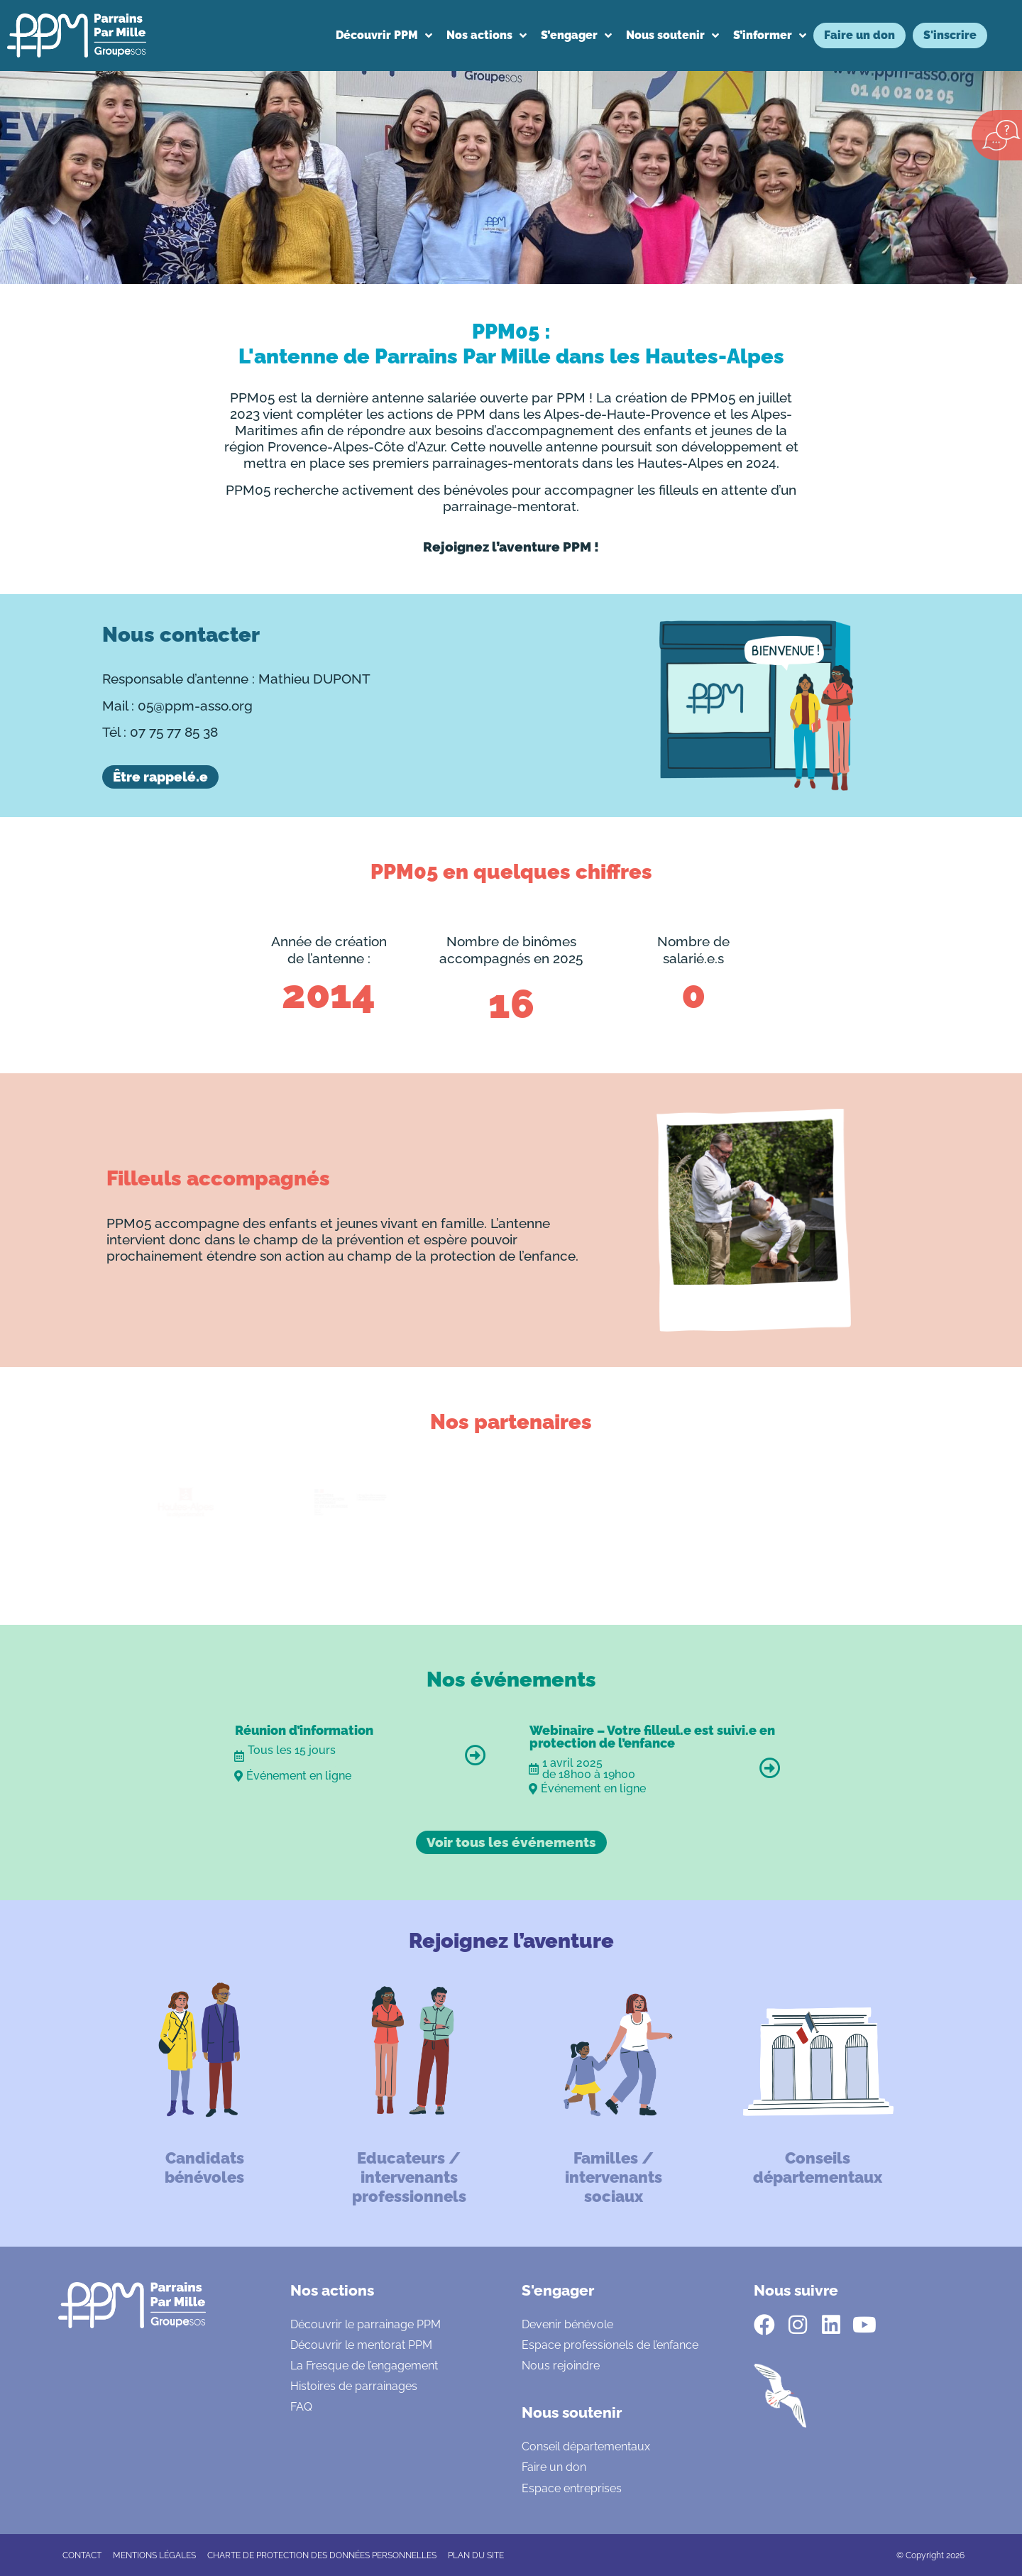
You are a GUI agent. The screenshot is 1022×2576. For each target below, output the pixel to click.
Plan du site (476, 2555)
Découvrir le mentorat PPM (361, 2345)
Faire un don (554, 2467)
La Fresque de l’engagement (364, 2365)
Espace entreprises (572, 2488)
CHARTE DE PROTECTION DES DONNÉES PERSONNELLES (321, 2555)
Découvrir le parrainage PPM (365, 2324)
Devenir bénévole (567, 2324)
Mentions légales (154, 2555)
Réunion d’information (304, 1730)
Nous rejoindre (561, 2365)
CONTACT (81, 2555)
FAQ (301, 2406)
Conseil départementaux (586, 2446)
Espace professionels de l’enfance (610, 2345)
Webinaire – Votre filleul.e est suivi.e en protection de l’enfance (652, 1736)
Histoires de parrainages (353, 2386)
